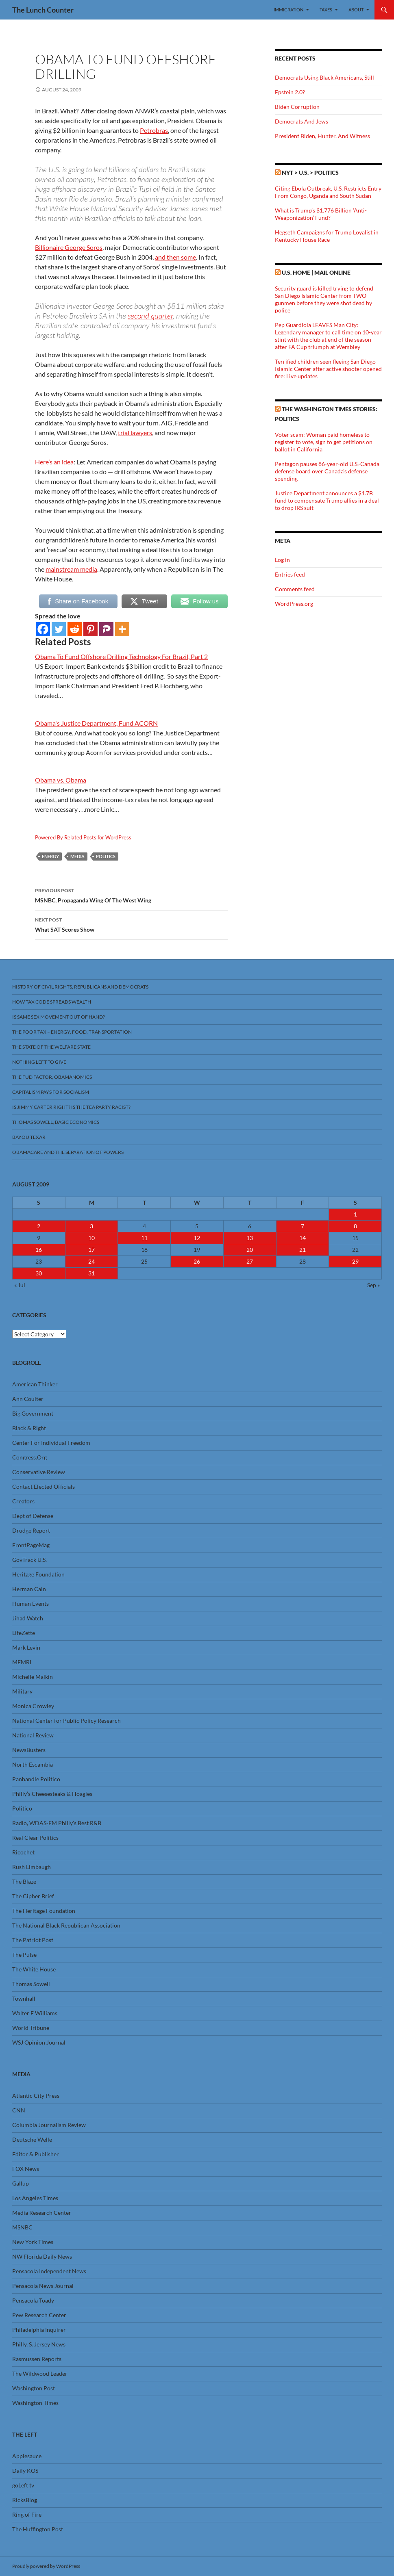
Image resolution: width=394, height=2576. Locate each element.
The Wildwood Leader (39, 2373)
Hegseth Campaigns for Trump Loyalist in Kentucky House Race (327, 236)
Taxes (326, 9)
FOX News (25, 2168)
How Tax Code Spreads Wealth (51, 1002)
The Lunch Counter (43, 9)
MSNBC (22, 2227)
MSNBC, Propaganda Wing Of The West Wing (131, 895)
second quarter (150, 316)
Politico (22, 1808)
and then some (175, 257)
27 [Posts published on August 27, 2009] (249, 1261)
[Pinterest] (90, 629)
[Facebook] (43, 629)
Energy (50, 856)
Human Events (30, 1603)
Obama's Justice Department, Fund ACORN (96, 723)
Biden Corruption (297, 106)
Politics (105, 856)
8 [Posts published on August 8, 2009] (355, 1226)
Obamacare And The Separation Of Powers (68, 1152)
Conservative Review (38, 1471)
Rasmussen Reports (36, 2358)
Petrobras (154, 130)
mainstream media (71, 569)
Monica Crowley (33, 1705)
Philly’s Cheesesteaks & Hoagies (52, 1793)
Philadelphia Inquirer (39, 2329)
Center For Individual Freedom (51, 1442)
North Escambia (32, 1764)
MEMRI (21, 1662)
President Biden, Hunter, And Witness (322, 135)
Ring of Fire (26, 2514)
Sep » (373, 1284)
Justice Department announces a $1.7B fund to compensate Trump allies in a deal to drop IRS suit (327, 500)
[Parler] (106, 629)
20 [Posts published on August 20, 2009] (249, 1249)
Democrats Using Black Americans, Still (324, 77)
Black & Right (29, 1428)
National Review (33, 1735)
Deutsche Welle (32, 2139)
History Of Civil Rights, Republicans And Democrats (80, 987)
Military (22, 1691)
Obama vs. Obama (60, 780)
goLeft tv (23, 2485)
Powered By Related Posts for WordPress (83, 837)
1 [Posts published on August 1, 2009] (355, 1214)
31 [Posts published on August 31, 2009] (91, 1273)
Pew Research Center (39, 2314)
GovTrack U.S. (29, 1559)
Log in (282, 559)
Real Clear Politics (35, 1837)
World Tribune (30, 2027)
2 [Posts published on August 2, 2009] (38, 1226)
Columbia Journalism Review (49, 2124)
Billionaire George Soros (68, 247)
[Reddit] (74, 629)
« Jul (19, 1284)
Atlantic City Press (35, 2095)
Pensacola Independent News (49, 2271)
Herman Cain (29, 1588)
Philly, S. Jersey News (38, 2344)
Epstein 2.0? (290, 92)
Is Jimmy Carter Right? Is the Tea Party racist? (71, 1107)
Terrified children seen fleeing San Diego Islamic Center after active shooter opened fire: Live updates (328, 368)
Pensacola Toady (33, 2300)
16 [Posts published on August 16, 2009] (38, 1249)
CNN (18, 2110)
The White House (34, 1969)
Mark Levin (26, 1647)
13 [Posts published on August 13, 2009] (249, 1237)
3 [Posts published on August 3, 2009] (91, 1226)
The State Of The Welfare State (51, 1047)
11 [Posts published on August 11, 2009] (144, 1237)
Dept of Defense (32, 1515)
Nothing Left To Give (39, 1062)
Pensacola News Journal (43, 2285)
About (356, 9)
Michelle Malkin (32, 1676)
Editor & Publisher (35, 2154)
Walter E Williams (34, 2013)
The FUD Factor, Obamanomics (52, 1077)
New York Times (32, 2241)
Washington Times (35, 2402)
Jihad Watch (27, 1618)
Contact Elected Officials (43, 1486)
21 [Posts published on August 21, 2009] (302, 1249)
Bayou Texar (29, 1137)
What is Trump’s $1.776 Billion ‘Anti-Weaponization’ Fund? (321, 214)
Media (77, 856)
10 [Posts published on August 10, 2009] (91, 1237)
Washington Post (33, 2388)
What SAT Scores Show (131, 924)
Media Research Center (41, 2212)
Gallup (20, 2183)
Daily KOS (25, 2470)
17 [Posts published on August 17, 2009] (91, 1249)
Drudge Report (31, 1530)
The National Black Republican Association (66, 1925)
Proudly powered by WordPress (46, 2566)
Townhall (23, 1998)
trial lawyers (135, 432)
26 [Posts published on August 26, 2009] (197, 1261)
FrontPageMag (31, 1545)
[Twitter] (59, 629)
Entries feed (290, 574)
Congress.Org (29, 1457)
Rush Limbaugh (31, 1866)
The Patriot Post (32, 1939)
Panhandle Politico (36, 1779)
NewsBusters (29, 1749)
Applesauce (26, 2455)
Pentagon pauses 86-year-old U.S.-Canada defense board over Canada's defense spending (327, 471)
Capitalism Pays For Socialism (50, 1092)
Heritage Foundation (38, 1574)
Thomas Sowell (31, 1983)
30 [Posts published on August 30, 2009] (38, 1273)
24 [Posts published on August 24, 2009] (91, 1261)
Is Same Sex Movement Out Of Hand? (58, 1017)
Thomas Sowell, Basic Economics (55, 1122)
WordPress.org (294, 603)
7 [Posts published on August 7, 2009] (302, 1226)
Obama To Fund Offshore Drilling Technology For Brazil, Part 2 (121, 656)
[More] (122, 629)
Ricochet (23, 1852)
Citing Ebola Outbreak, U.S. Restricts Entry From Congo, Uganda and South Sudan (328, 192)
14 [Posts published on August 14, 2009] (302, 1237)
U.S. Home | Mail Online (316, 272)
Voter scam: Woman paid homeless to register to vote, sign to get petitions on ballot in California (323, 442)
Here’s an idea (54, 462)
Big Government (32, 1413)
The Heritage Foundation (43, 1910)
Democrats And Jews (301, 121)
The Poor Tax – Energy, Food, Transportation (72, 1032)
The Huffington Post (37, 2529)
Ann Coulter (28, 1398)
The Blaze (24, 1881)
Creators (23, 1501)
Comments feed (295, 588)
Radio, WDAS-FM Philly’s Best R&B (56, 1822)
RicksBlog (24, 2499)
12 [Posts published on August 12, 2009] (197, 1237)
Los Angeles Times (35, 2197)
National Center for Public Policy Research (66, 1720)
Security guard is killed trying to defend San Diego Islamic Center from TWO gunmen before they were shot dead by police (324, 299)
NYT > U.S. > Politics (310, 172)
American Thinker (35, 1384)
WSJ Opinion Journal (38, 2042)
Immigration (288, 9)
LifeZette (23, 1632)
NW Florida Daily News (42, 2256)
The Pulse (24, 1954)
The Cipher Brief (33, 1896)
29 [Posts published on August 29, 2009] (355, 1261)
